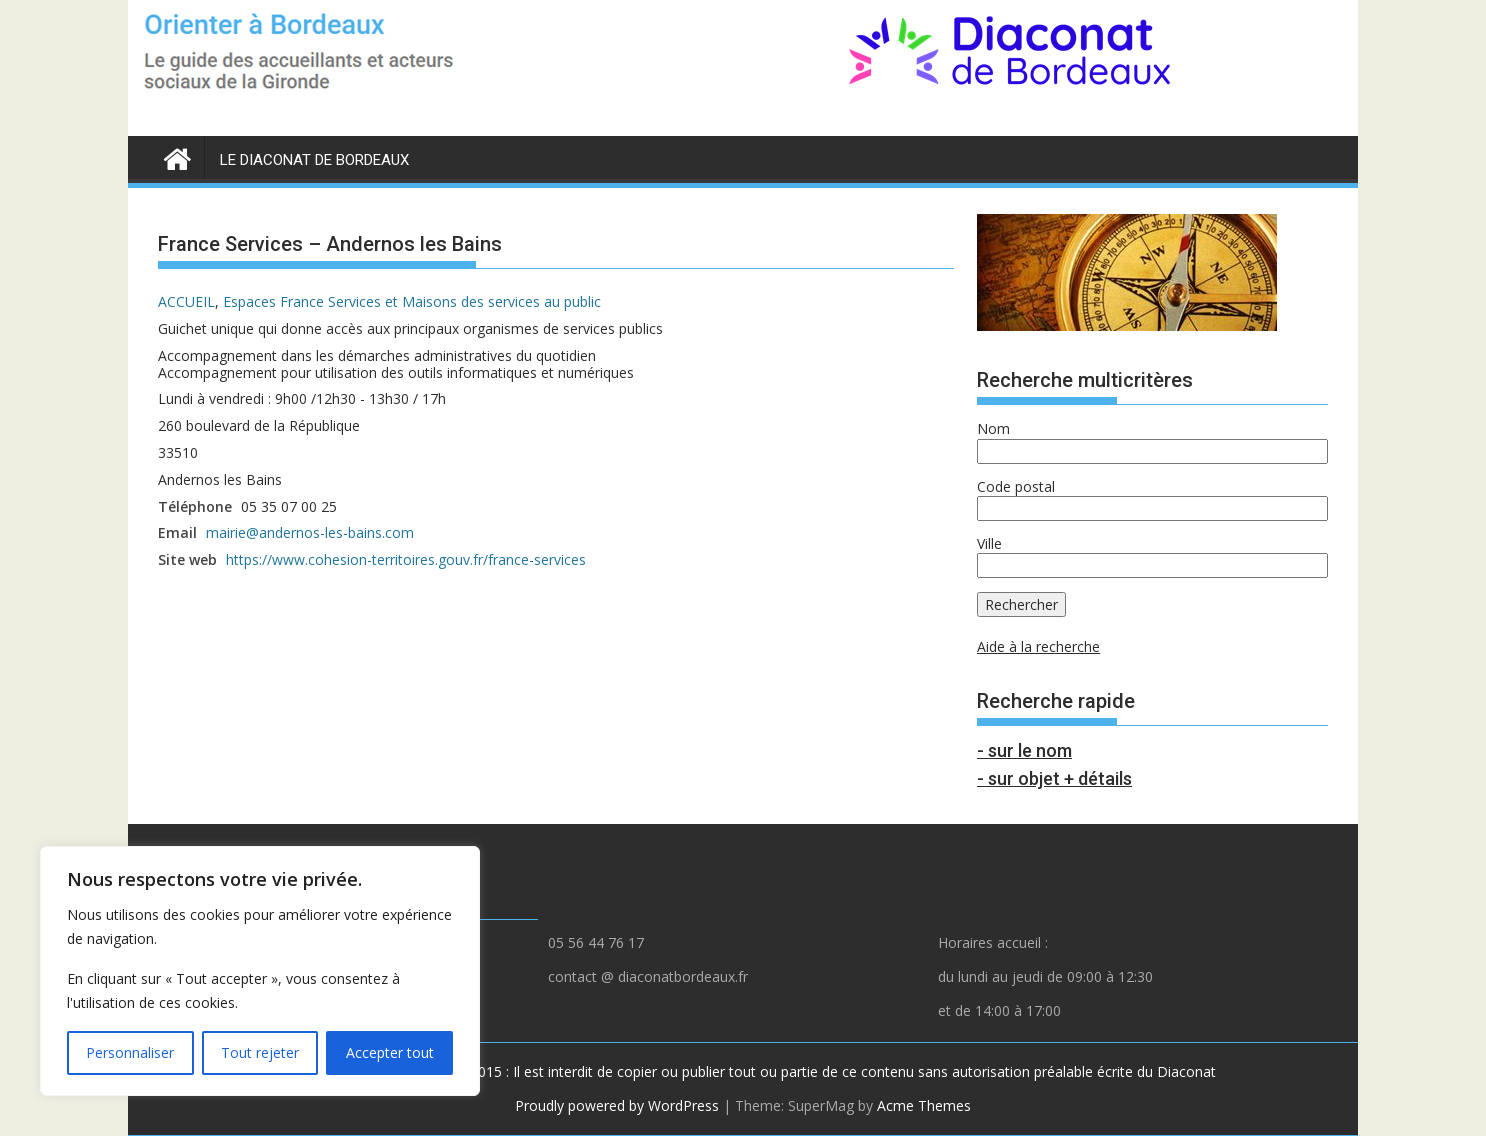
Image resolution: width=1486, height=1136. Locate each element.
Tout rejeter (260, 1052)
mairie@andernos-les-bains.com (310, 532)
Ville (989, 543)
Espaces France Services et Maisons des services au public (412, 301)
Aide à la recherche (1038, 646)
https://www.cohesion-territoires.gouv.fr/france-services (406, 559)
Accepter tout (390, 1052)
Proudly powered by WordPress (617, 1105)
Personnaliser (130, 1052)
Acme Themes (924, 1105)
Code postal (1016, 486)
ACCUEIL (186, 301)
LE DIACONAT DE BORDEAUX (314, 160)
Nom (993, 428)
